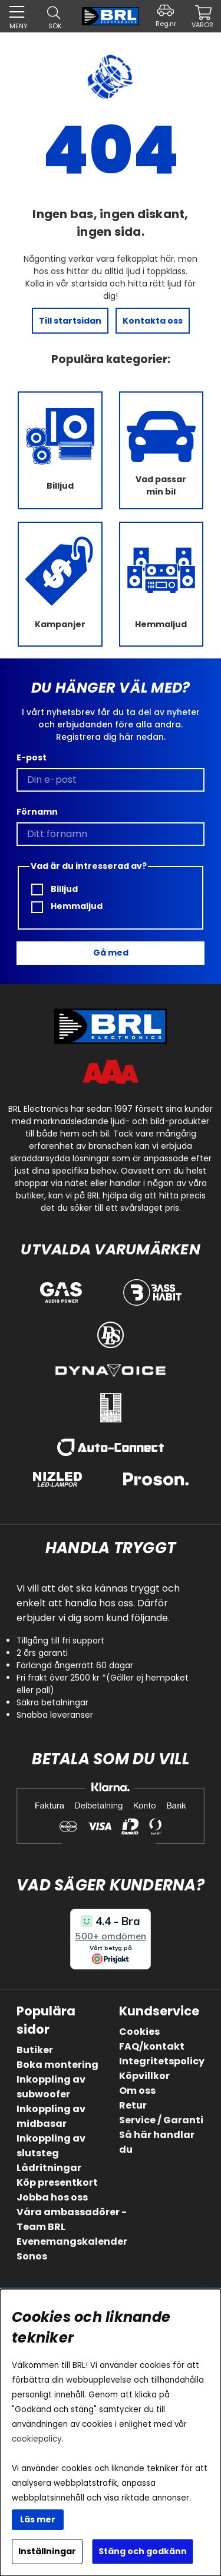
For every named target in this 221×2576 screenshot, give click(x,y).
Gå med (110, 952)
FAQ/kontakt (151, 2046)
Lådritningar (49, 2168)
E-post (32, 757)
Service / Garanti (161, 2120)
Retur (133, 2105)
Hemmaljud (67, 906)
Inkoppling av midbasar (51, 2116)
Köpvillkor (144, 2076)
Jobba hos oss (52, 2197)
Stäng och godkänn (142, 2551)
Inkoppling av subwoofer (51, 2087)
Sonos (32, 2256)
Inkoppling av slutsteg (51, 2146)
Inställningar (47, 2551)
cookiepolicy (37, 2439)
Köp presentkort (57, 2182)
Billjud (54, 889)
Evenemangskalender (72, 2241)
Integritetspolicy (161, 2061)
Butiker (35, 2050)
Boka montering (57, 2064)
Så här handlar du (156, 2142)
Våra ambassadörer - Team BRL (72, 2219)
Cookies (139, 2031)
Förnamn (37, 812)
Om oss (137, 2090)
